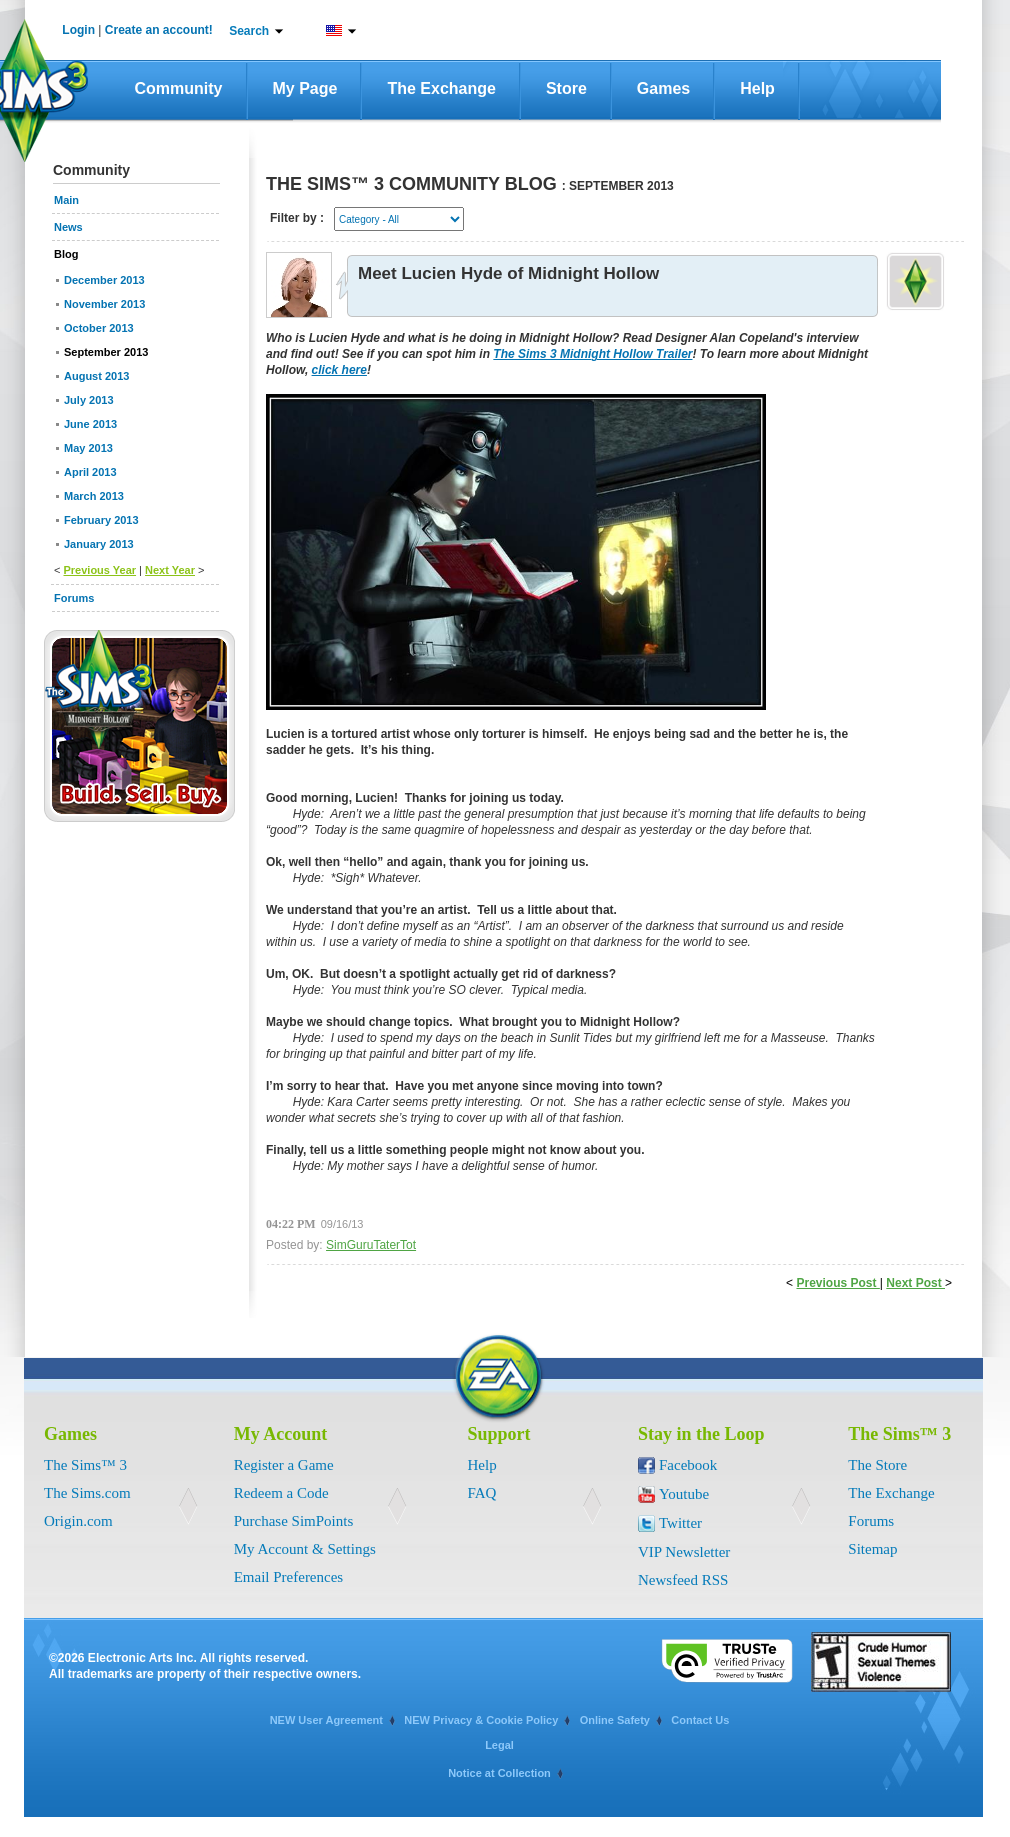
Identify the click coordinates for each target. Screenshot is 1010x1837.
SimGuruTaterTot (371, 1245)
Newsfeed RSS (683, 1580)
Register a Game (284, 1465)
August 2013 (96, 376)
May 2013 (88, 448)
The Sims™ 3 (85, 1465)
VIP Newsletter (684, 1552)
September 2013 (106, 352)
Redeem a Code (281, 1493)
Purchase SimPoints (294, 1521)
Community (179, 88)
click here (339, 370)
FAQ (482, 1493)
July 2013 (89, 400)
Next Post (915, 1283)
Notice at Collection (499, 1773)
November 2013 (104, 304)
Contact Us (700, 1720)
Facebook (688, 1465)
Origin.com (78, 1521)
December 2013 (104, 280)
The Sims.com (87, 1493)
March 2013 (94, 496)
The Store (877, 1465)
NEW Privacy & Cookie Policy (481, 1720)
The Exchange (441, 88)
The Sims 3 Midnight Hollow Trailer (592, 354)
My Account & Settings (305, 1549)
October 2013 (99, 328)
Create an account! (159, 30)
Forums (871, 1521)
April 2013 (90, 472)
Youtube (684, 1494)
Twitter (680, 1523)
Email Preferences (289, 1577)
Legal (499, 1745)
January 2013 (99, 544)
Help (757, 88)
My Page (305, 88)
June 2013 (90, 424)
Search (249, 31)
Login (78, 30)
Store (566, 88)
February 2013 (101, 520)
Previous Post (837, 1283)
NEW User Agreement (326, 1720)
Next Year (170, 570)
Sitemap (872, 1549)
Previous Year (99, 570)
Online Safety (615, 1720)
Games (663, 88)
